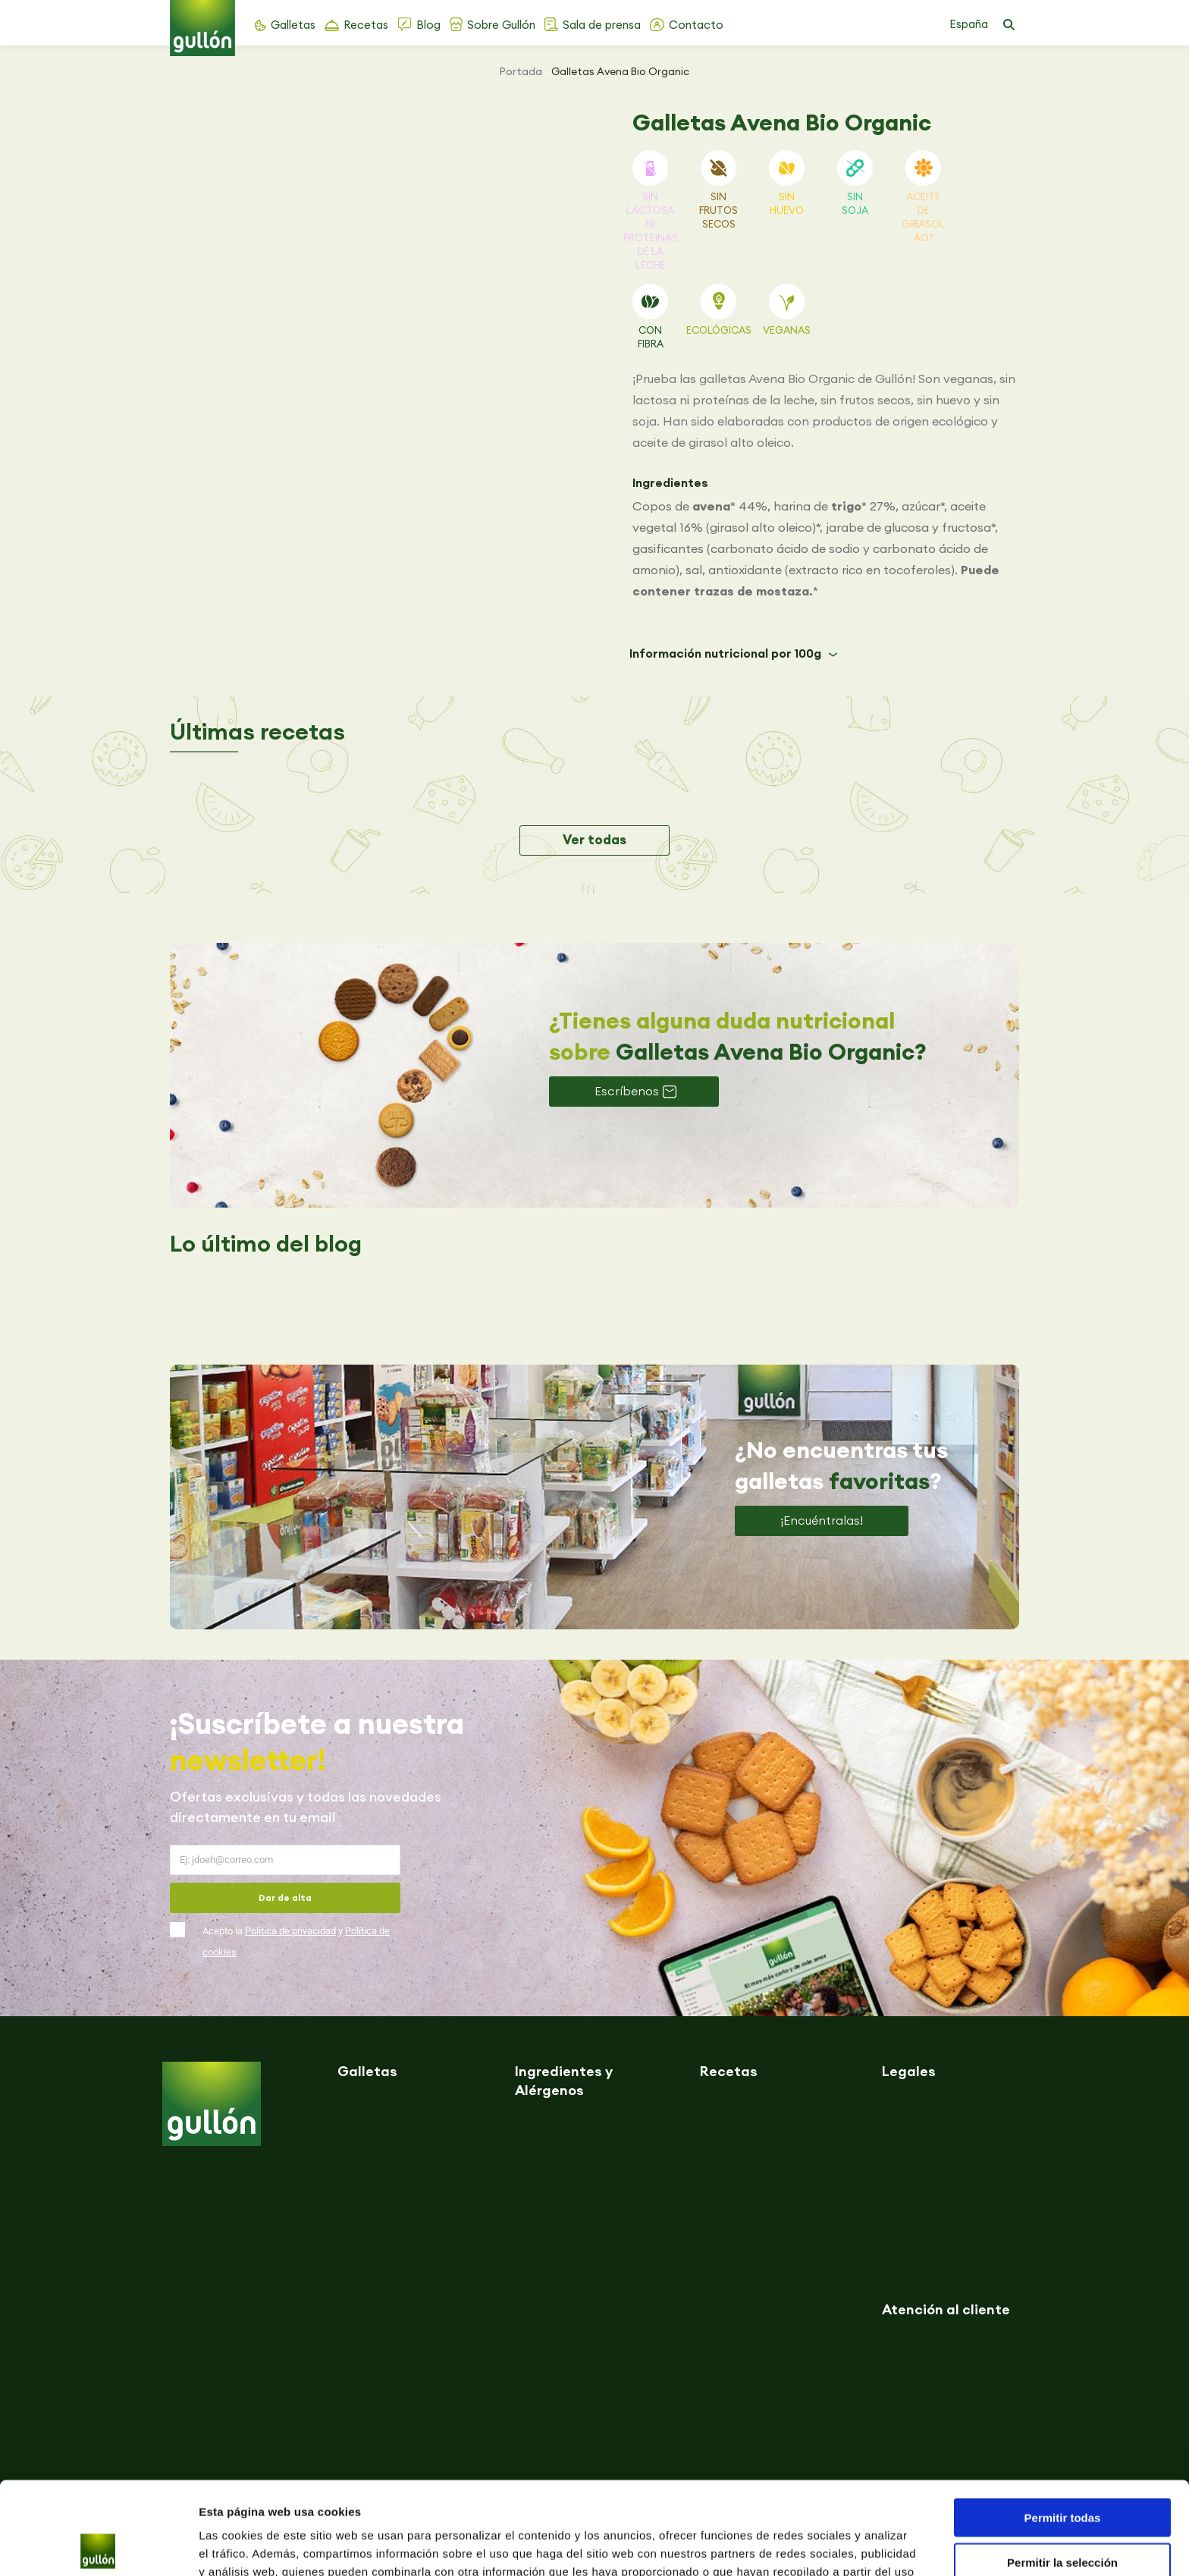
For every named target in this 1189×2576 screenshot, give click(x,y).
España (968, 24)
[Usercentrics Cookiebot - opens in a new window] (98, 2546)
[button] (1008, 25)
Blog (428, 24)
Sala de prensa (602, 24)
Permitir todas (1062, 2424)
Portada (521, 71)
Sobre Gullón (501, 24)
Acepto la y (296, 1941)
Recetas (366, 24)
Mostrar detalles (820, 2546)
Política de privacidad (290, 1931)
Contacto (696, 24)
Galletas (293, 24)
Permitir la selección (1062, 2469)
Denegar (1062, 2513)
